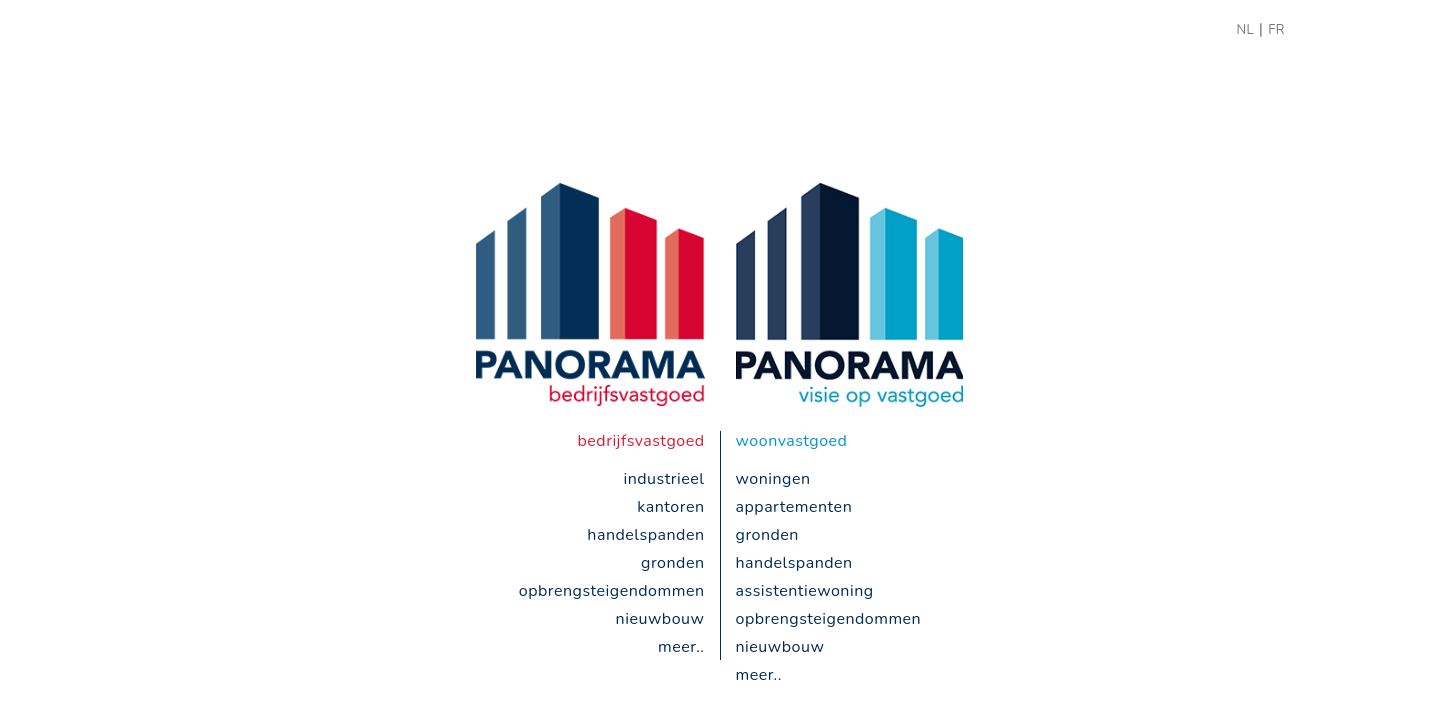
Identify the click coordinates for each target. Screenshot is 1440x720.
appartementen (794, 507)
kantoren (670, 507)
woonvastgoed (792, 441)
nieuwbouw (660, 619)
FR (1276, 30)
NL (1245, 30)
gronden (672, 563)
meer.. (681, 647)
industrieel (663, 479)
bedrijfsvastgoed (641, 441)
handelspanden (645, 535)
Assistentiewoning (805, 591)
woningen (773, 479)
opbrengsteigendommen (612, 591)
